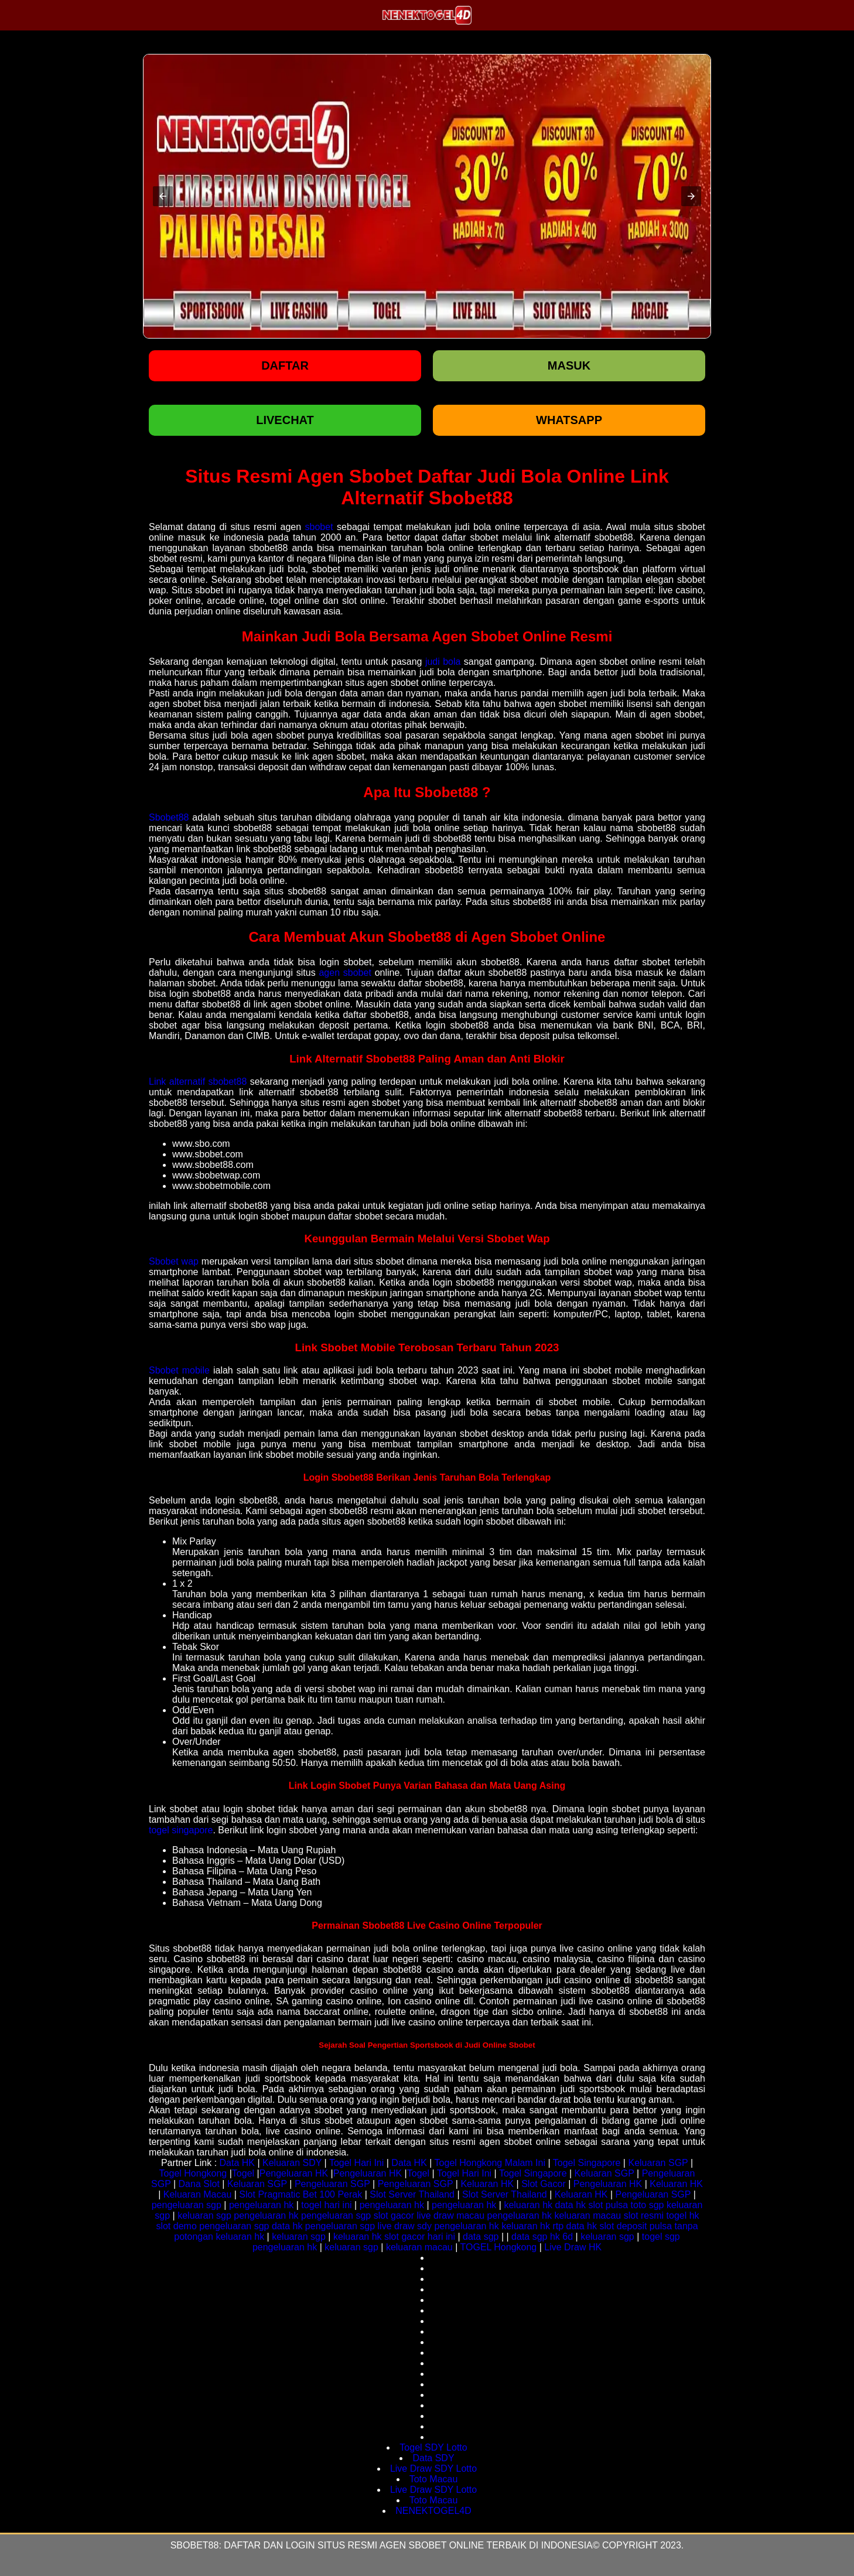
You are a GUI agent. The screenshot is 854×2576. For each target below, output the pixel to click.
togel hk (683, 2215)
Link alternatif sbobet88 (198, 1082)
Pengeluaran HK (293, 2173)
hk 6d (561, 2237)
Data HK (237, 2163)
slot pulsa (608, 2205)
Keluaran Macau (197, 2194)
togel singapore (181, 1830)
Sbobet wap (174, 1261)
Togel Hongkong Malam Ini (490, 2163)
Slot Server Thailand (412, 2194)
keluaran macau (587, 2215)
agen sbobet (345, 973)
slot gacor (394, 2215)
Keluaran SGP (658, 2163)
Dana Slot (199, 2184)
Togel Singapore (587, 2163)
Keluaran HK (487, 2184)
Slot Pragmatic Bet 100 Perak (300, 2194)
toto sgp (647, 2205)
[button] (163, 196)
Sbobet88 (169, 817)
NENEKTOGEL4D (433, 2511)
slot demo (176, 2226)
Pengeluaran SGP (332, 2184)
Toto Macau (433, 2479)
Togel (243, 2173)
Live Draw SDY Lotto (433, 2468)
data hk (570, 2205)
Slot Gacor (543, 2184)
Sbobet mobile (179, 1370)
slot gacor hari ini (419, 2237)
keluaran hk (528, 2205)
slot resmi (644, 2215)
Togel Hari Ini (356, 2163)
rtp (557, 2226)
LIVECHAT (285, 420)
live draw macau (451, 2215)
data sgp (480, 2237)
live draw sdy (405, 2226)
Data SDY (433, 2458)
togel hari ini (326, 2205)
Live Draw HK (573, 2247)
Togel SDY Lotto (433, 2447)
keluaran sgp (204, 2215)
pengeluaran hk (261, 2205)
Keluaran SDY (292, 2163)
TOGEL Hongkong (498, 2247)
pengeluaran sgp (186, 2205)
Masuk (569, 365)
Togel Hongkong (193, 2173)
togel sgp (661, 2237)
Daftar (285, 365)
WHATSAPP (569, 420)
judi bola (443, 662)
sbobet (319, 527)
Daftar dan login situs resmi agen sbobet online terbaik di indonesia (408, 2545)
